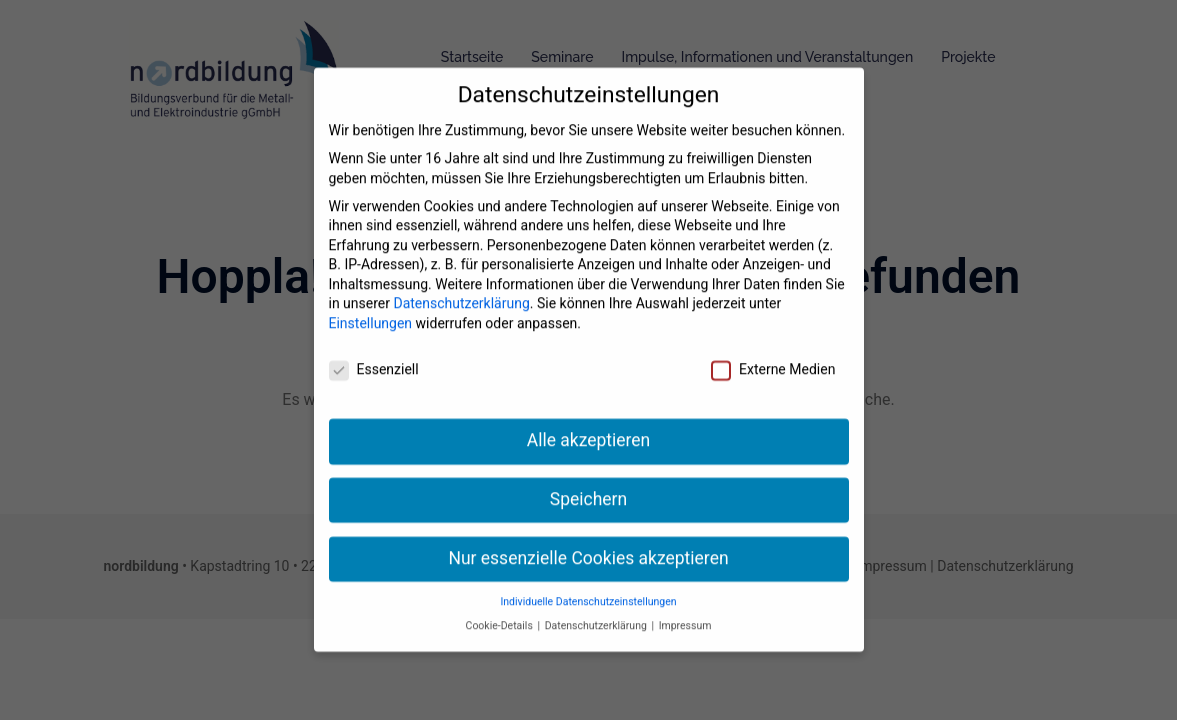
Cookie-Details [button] (501, 599)
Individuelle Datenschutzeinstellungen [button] (588, 575)
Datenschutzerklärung (461, 278)
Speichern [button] (588, 473)
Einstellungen (371, 297)
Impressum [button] (685, 599)
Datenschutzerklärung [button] (597, 599)
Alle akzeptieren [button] (589, 414)
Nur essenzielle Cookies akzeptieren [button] (588, 532)
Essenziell (374, 343)
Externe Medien (773, 343)
